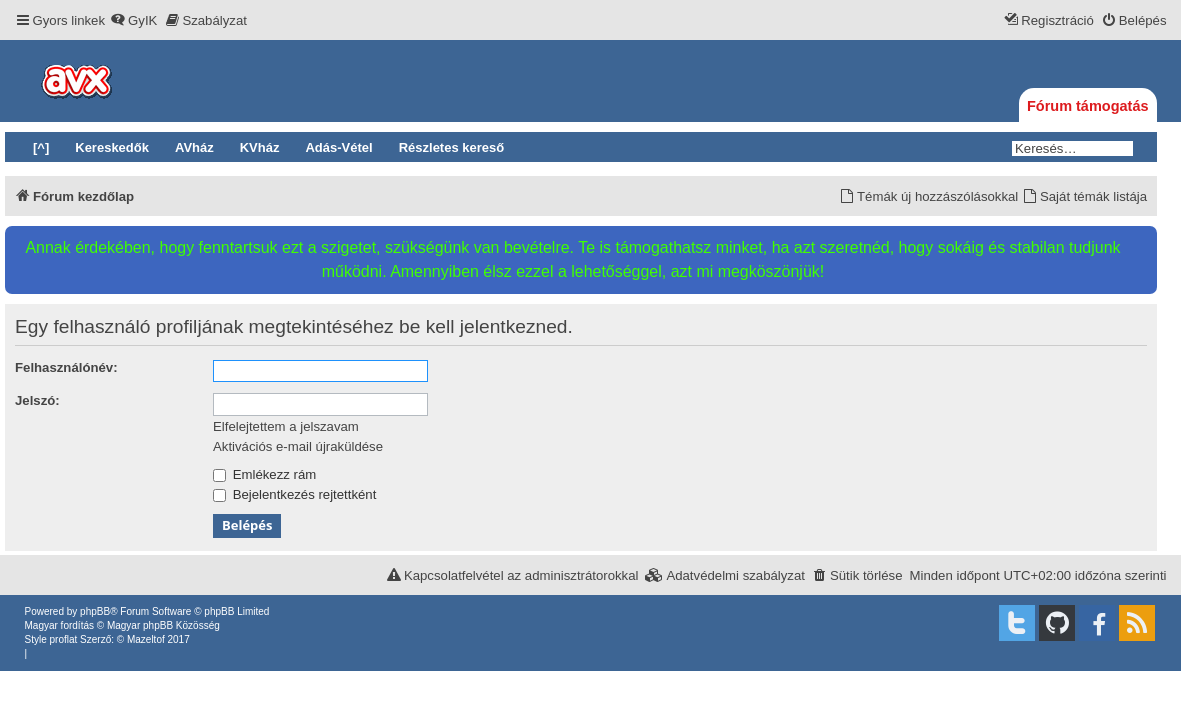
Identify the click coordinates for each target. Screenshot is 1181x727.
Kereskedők (112, 147)
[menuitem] (133, 20)
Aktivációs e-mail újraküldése (298, 446)
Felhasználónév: (66, 367)
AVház (194, 147)
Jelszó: (37, 400)
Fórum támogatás (1088, 106)
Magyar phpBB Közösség (163, 625)
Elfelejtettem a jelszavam (286, 426)
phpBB (95, 611)
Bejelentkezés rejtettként (294, 494)
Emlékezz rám (264, 474)
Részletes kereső (452, 147)
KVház (260, 147)
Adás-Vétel (338, 147)
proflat (64, 639)
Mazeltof (146, 639)
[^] (41, 147)
